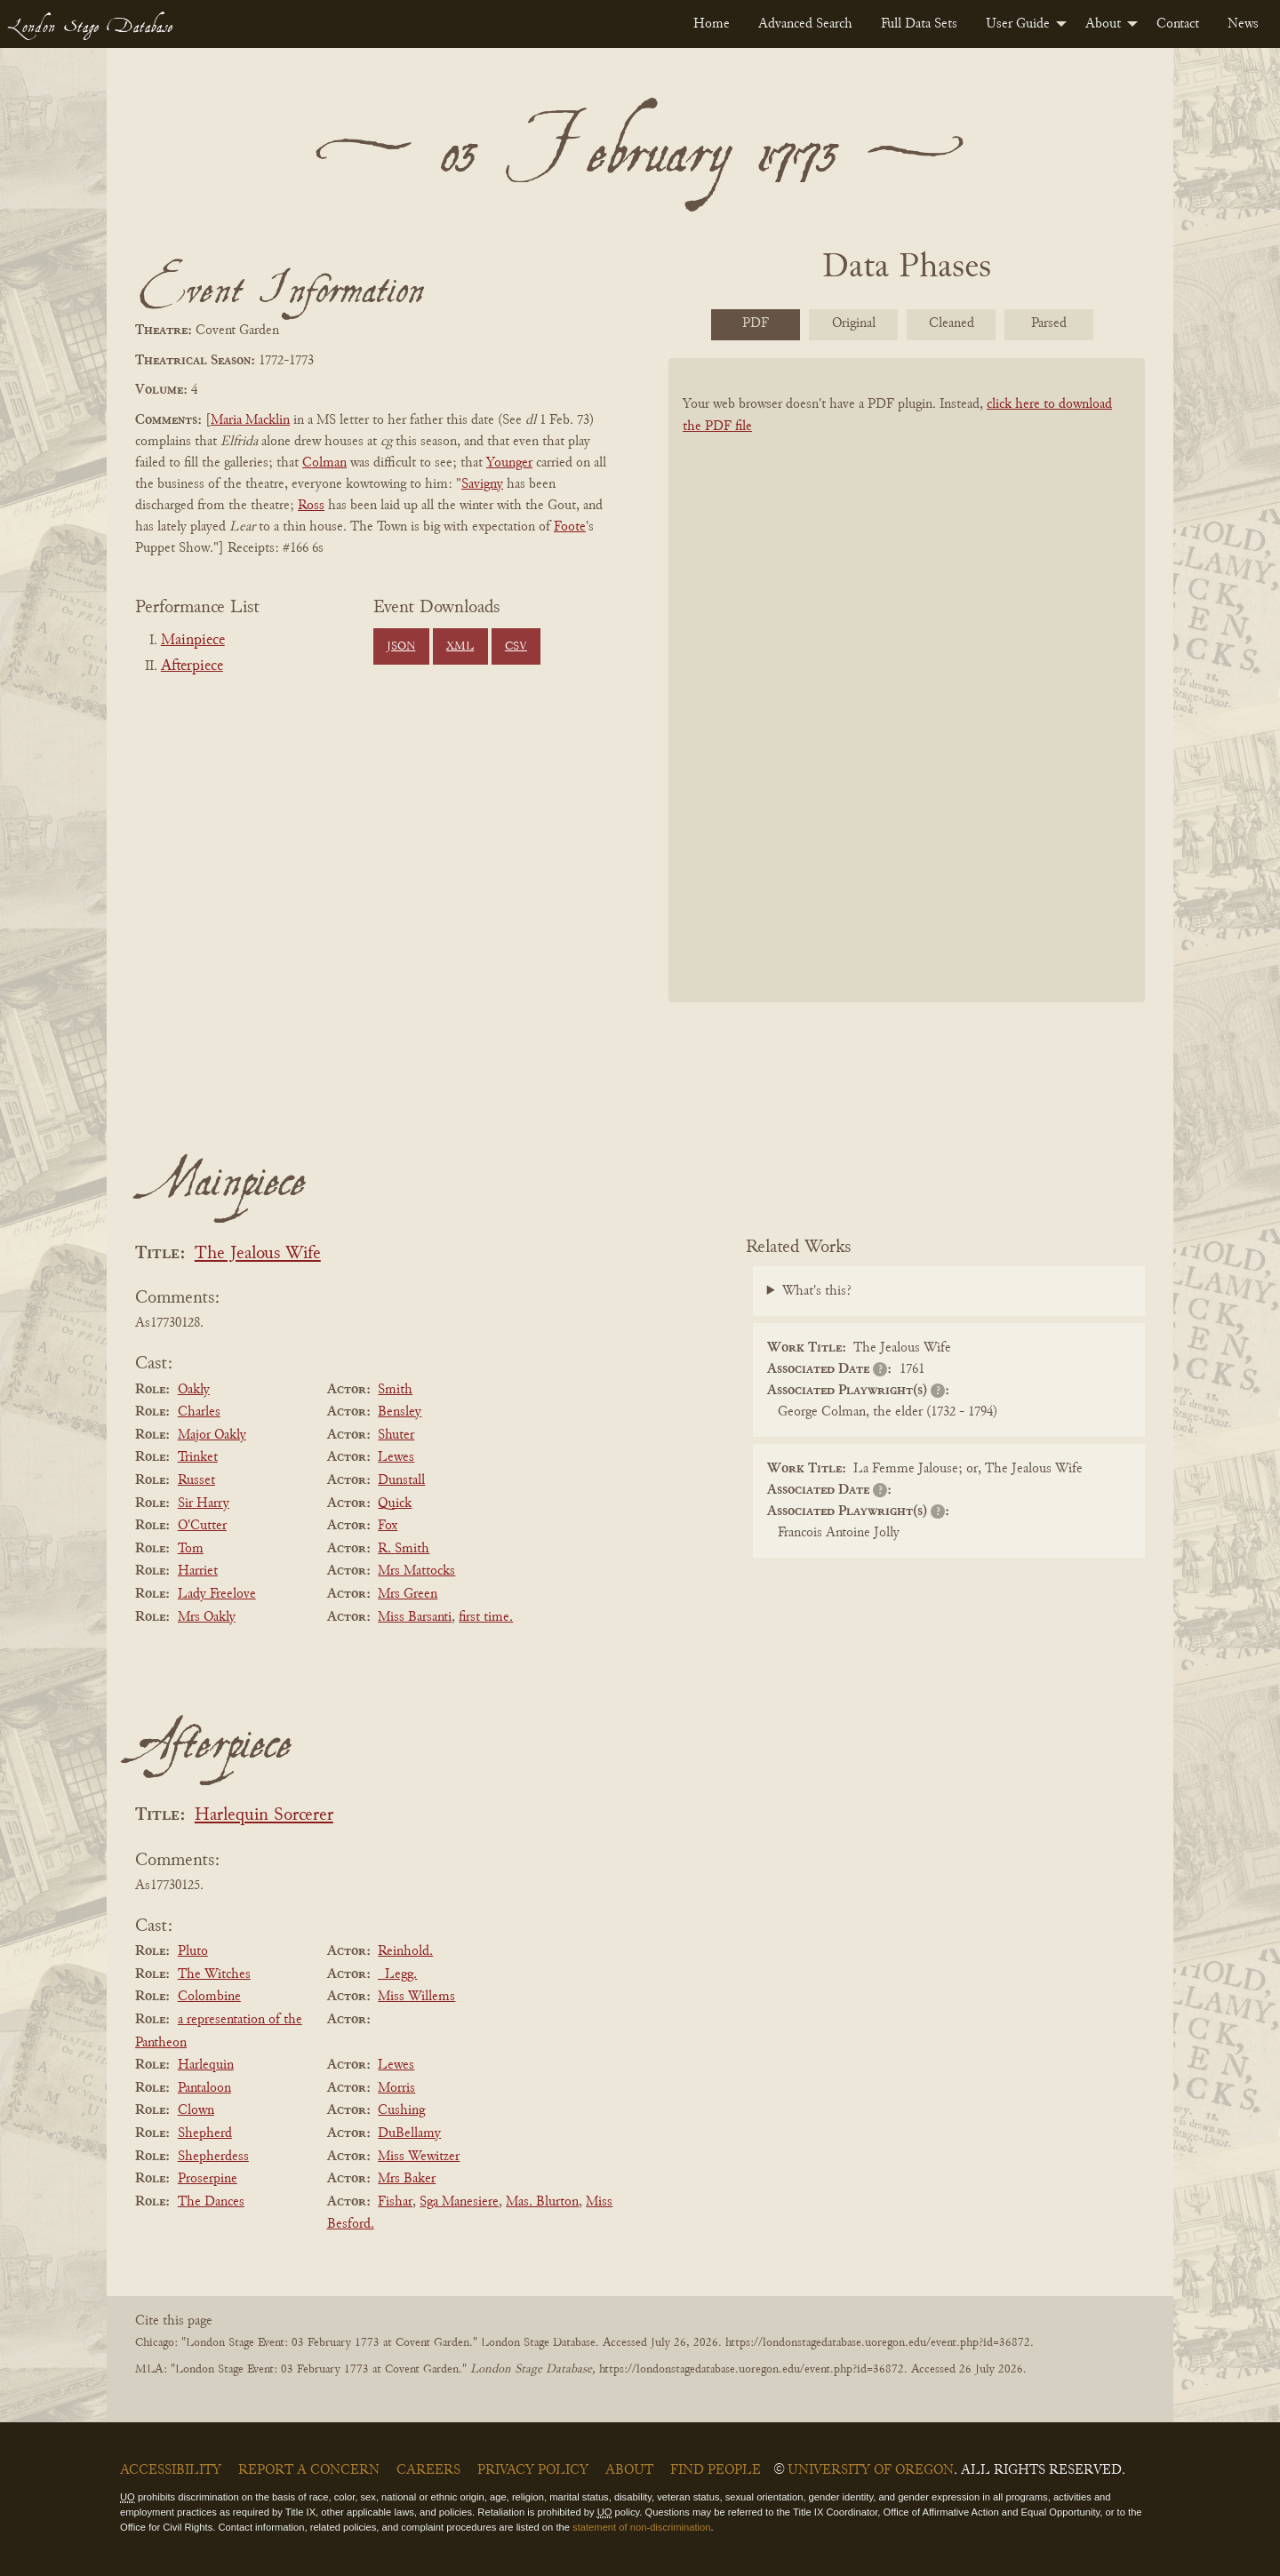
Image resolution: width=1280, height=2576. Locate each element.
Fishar (395, 2202)
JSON (401, 647)
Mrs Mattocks (416, 1571)
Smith (395, 1390)
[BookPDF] (906, 703)
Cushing (401, 2110)
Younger (509, 463)
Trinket (198, 1457)
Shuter (396, 1435)
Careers (428, 2470)
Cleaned (951, 323)
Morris (396, 2088)
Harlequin (206, 2065)
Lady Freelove (217, 1594)
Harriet (198, 1571)
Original (854, 323)
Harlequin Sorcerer (264, 1815)
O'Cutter (202, 1526)
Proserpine (207, 2179)
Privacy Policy (532, 2470)
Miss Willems (416, 1997)
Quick (395, 1503)
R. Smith (403, 1549)
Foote (570, 527)
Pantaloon (204, 2088)
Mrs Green (407, 1594)
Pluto (193, 1951)
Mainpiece (193, 641)
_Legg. (397, 1974)
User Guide (1018, 24)
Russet (196, 1480)
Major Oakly (212, 1435)
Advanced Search (805, 24)
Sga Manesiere (459, 2202)
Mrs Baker (407, 2179)
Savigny (482, 484)
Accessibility (170, 2470)
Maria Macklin (250, 420)
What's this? (817, 1291)
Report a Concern (309, 2470)
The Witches (214, 1974)
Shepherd (205, 2133)
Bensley (399, 1412)
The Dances (211, 2202)
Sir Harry (203, 1503)
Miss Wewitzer (419, 2156)
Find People (715, 2470)
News (1243, 24)
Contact (1177, 24)
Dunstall (401, 1480)
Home (711, 24)
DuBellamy (409, 2133)
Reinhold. (405, 1951)
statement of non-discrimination (641, 2527)
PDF (755, 323)
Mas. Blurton (542, 2202)
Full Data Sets (919, 24)
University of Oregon (871, 2470)
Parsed (1049, 323)
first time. (486, 1617)
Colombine (209, 1997)
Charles (199, 1412)
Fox (387, 1526)
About (1103, 24)
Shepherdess (213, 2156)
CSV (516, 647)
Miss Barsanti (415, 1617)
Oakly (194, 1390)
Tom (191, 1549)
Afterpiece (192, 666)
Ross (311, 505)
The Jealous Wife (258, 1254)
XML (460, 647)
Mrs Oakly (207, 1617)
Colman (324, 463)
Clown (196, 2110)
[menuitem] (711, 24)
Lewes (396, 1457)
